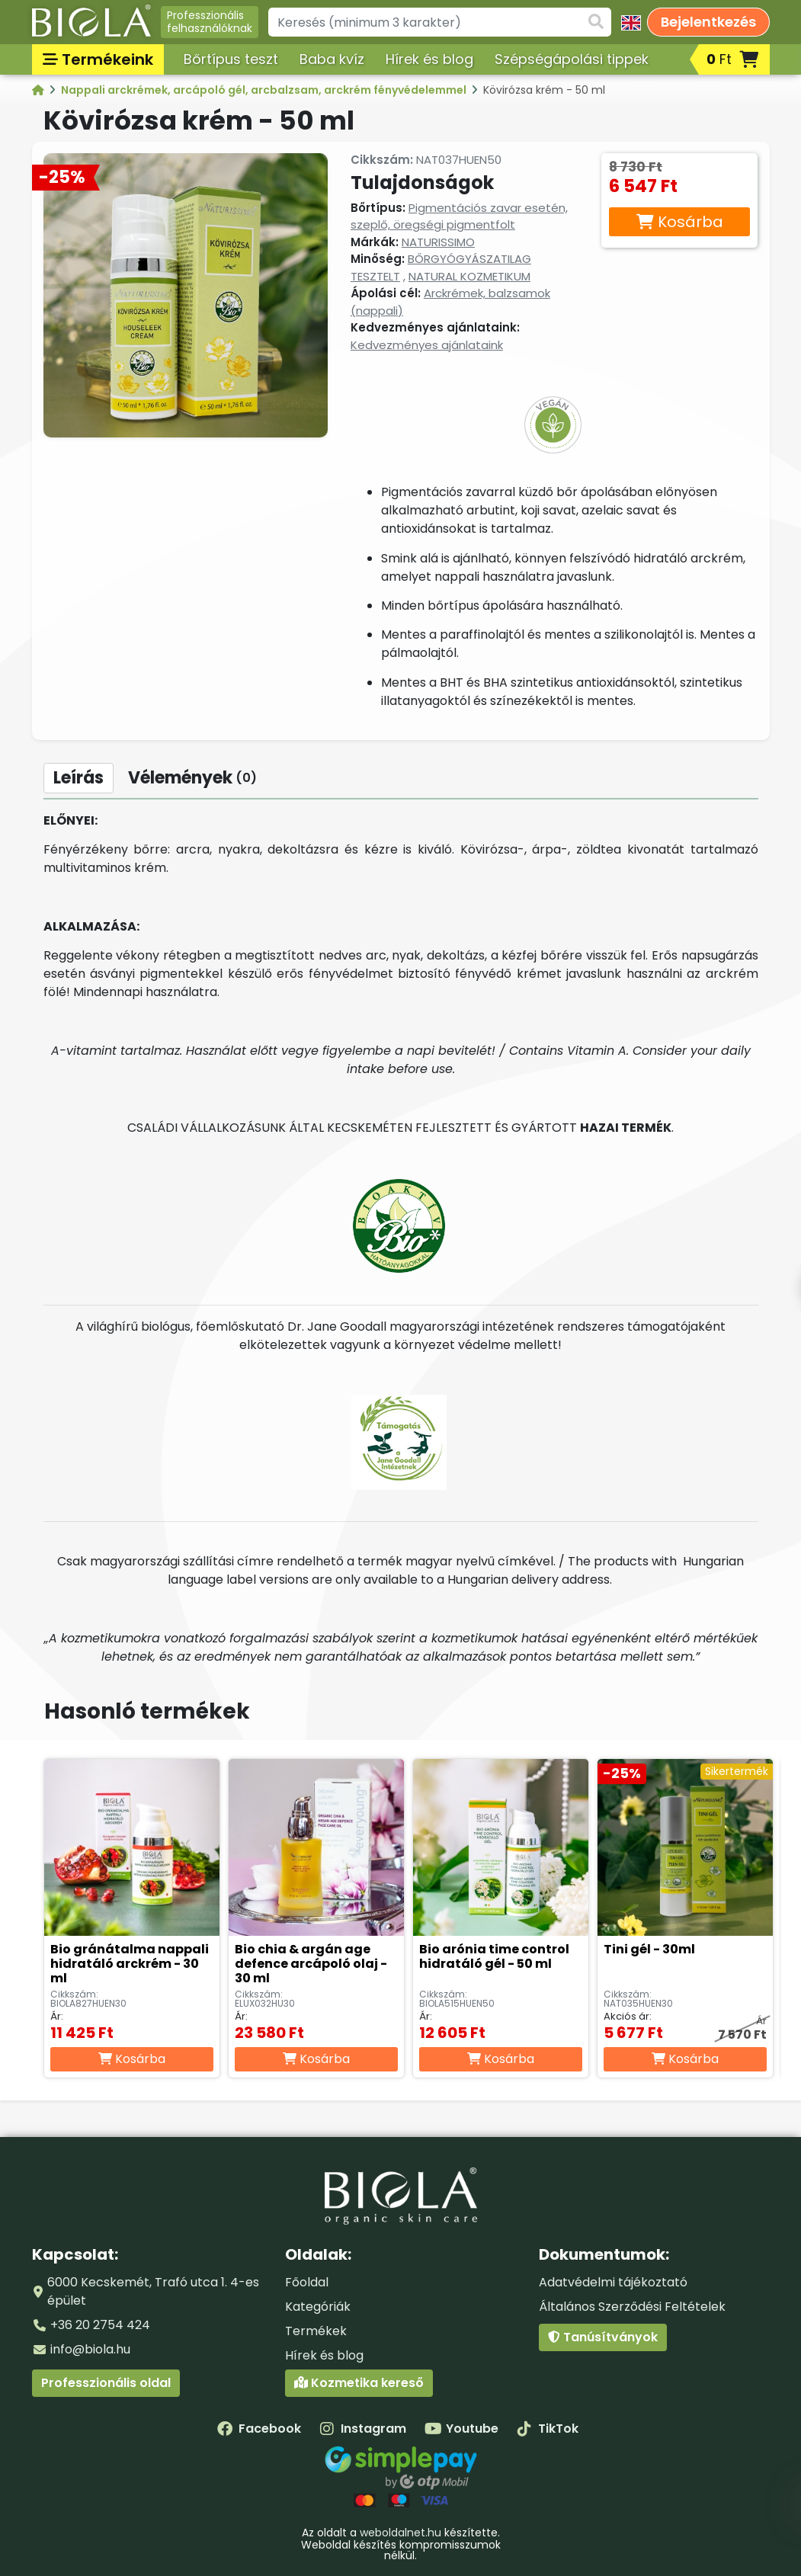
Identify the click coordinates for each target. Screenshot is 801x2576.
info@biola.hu (90, 2349)
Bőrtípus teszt (231, 59)
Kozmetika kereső (359, 2383)
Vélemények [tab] (192, 778)
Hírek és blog (429, 59)
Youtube (461, 2428)
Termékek (316, 2331)
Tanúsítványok (603, 2337)
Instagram (362, 2428)
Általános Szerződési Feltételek (632, 2306)
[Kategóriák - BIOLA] (39, 90)
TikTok (547, 2428)
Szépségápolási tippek (572, 59)
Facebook (259, 2428)
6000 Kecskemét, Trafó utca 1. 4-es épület (153, 2291)
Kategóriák (318, 2306)
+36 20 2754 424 (100, 2325)
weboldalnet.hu (400, 2532)
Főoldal (306, 2282)
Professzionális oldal (106, 2383)
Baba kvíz (332, 59)
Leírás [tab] (78, 778)
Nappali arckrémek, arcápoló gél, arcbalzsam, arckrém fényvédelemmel (265, 90)
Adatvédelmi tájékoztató (613, 2282)
